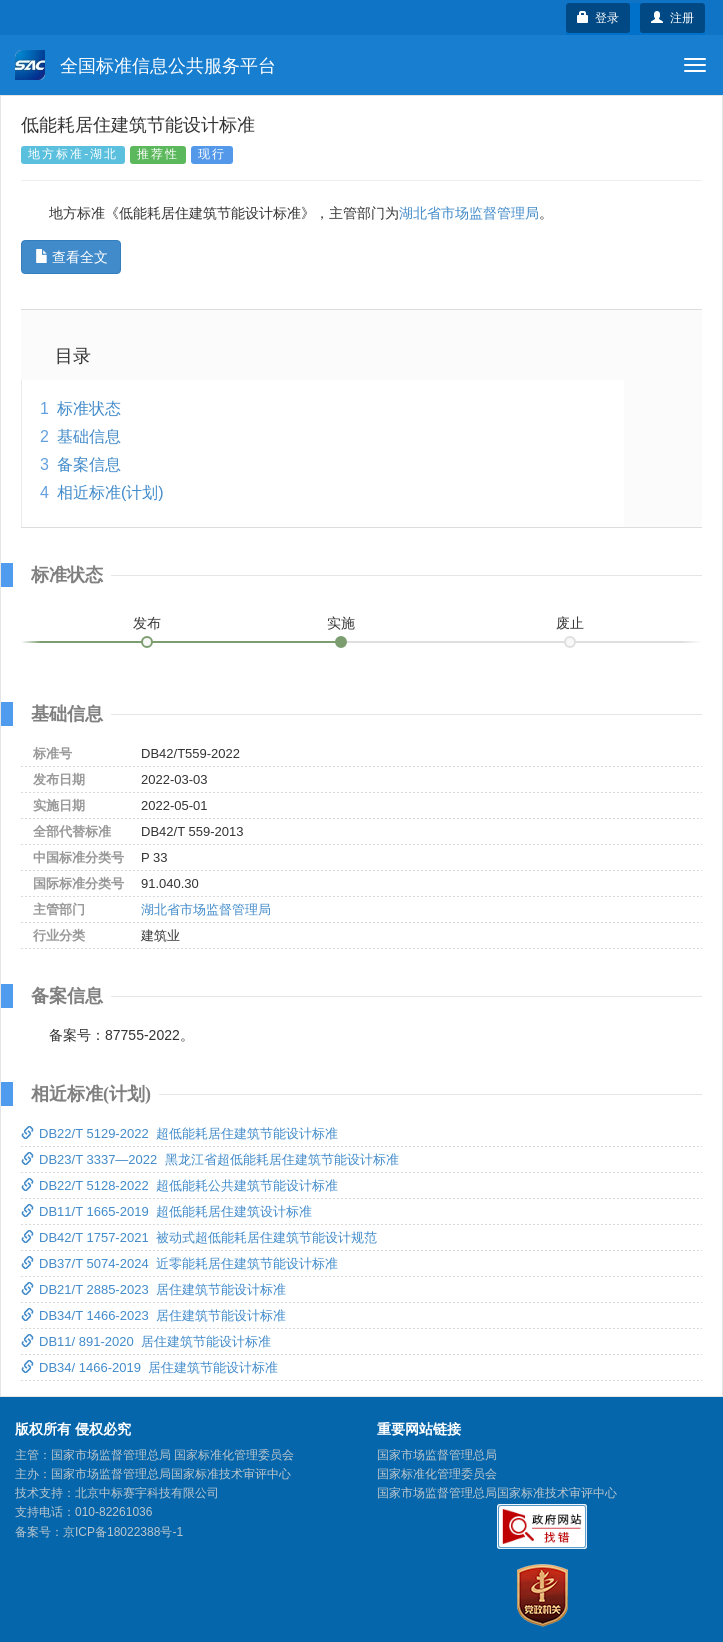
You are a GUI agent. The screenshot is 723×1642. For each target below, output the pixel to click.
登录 (598, 18)
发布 (147, 623)
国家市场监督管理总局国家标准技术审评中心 (497, 1493)
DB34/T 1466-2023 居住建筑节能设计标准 (153, 1315)
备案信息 (89, 464)
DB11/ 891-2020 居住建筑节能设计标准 (146, 1341)
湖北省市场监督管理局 (469, 213)
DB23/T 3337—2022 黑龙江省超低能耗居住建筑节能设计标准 (210, 1159)
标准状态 (89, 408)
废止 (570, 623)
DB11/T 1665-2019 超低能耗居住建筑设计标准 (166, 1211)
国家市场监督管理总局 (437, 1455)
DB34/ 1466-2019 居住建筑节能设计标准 (149, 1367)
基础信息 (89, 436)
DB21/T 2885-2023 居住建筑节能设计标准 (153, 1289)
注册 (672, 18)
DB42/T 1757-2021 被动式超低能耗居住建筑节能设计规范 (199, 1237)
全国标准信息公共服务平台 (145, 65)
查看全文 (71, 257)
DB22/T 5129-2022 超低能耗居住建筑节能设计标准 (179, 1133)
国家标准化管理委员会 (437, 1474)
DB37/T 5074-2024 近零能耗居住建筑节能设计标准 (179, 1263)
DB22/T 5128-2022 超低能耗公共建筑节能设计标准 (179, 1185)
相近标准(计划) (110, 492)
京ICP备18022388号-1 (123, 1532)
